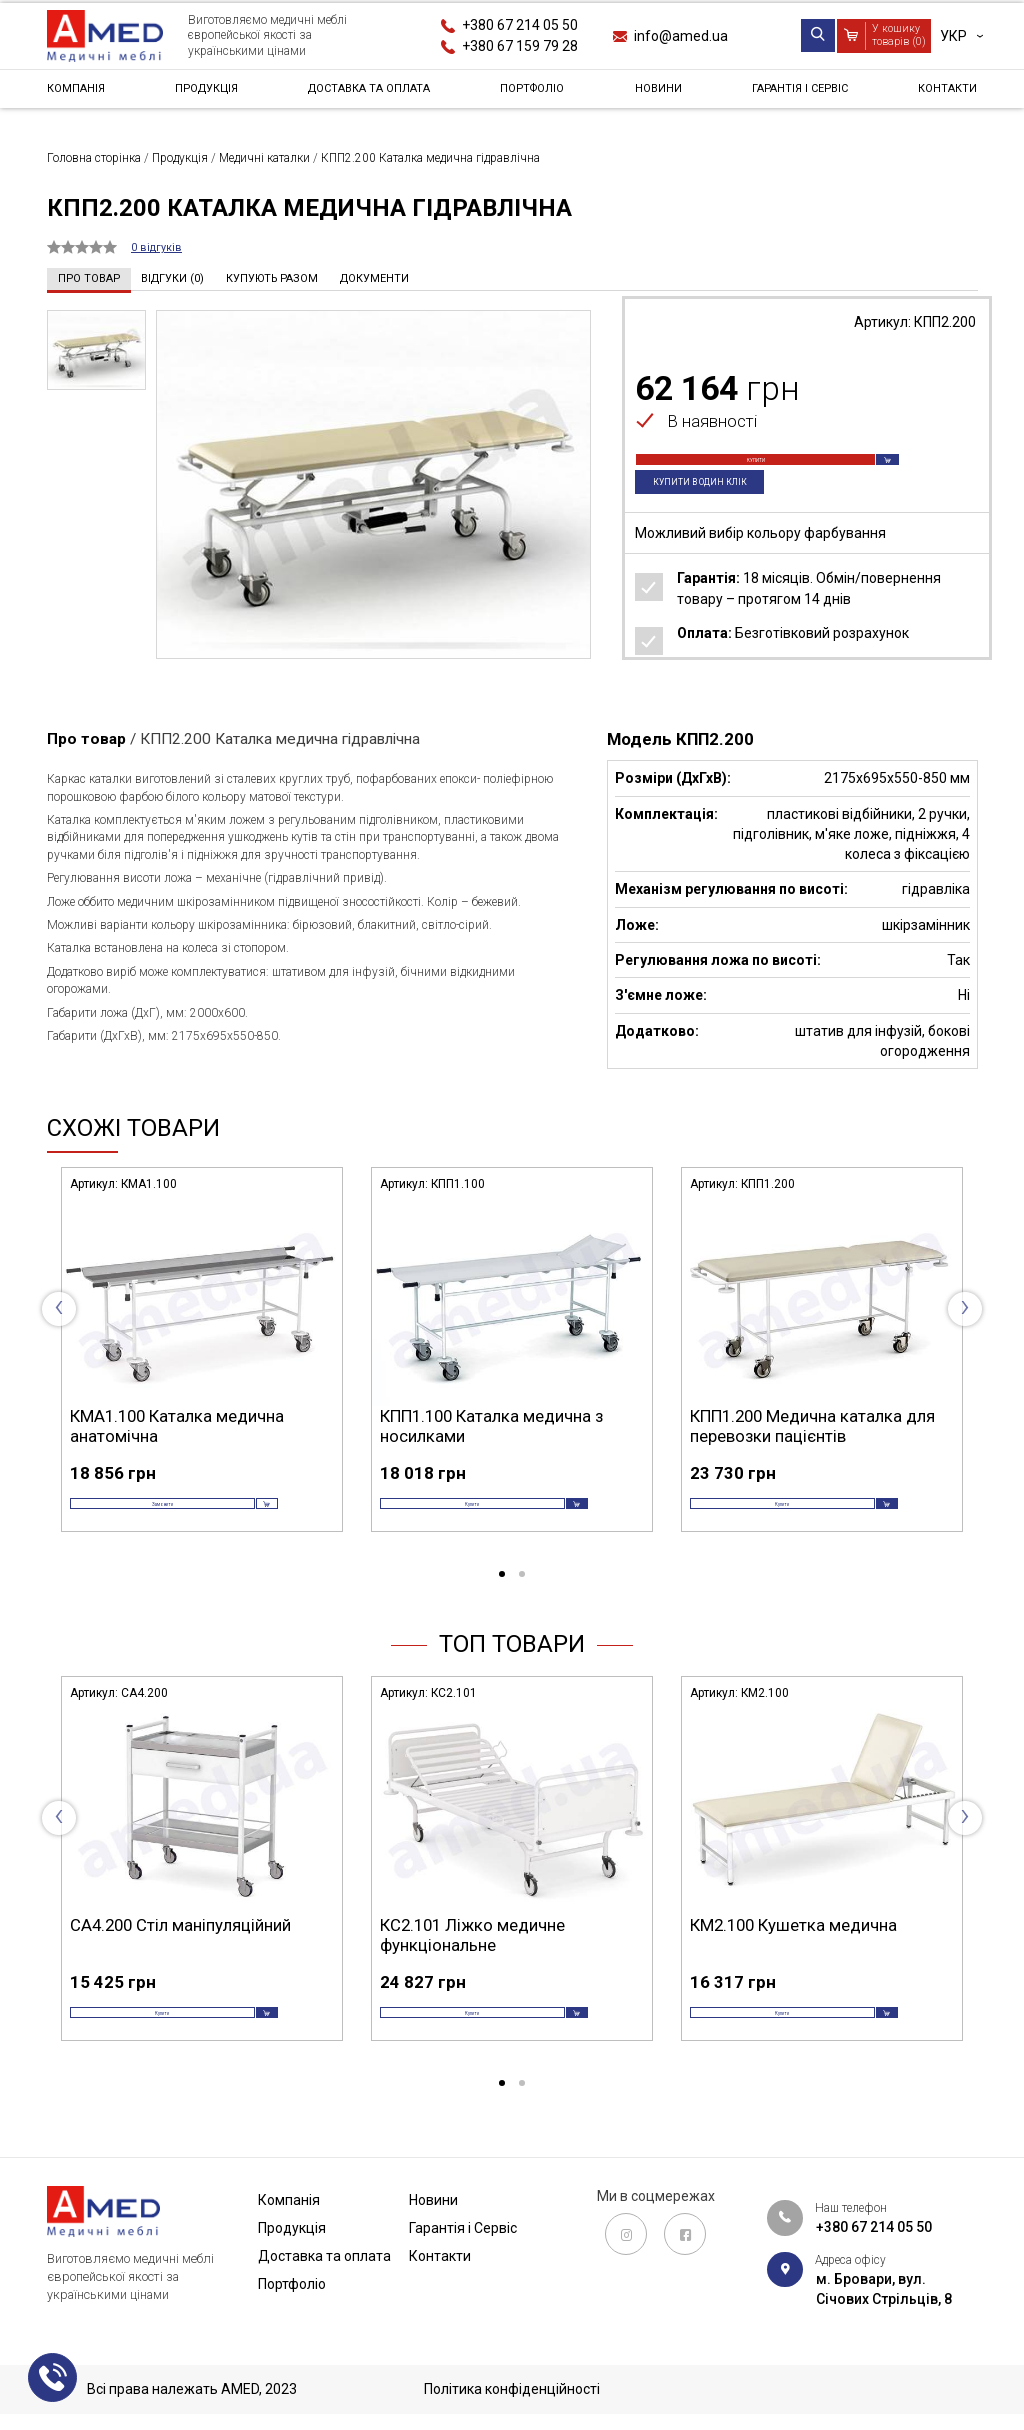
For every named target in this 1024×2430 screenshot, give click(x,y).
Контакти (940, 94)
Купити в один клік (715, 509)
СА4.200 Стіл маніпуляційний (180, 1949)
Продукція (205, 94)
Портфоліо (541, 94)
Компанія (82, 94)
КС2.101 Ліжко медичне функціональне (472, 1959)
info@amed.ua (681, 36)
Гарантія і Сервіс (795, 94)
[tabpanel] (202, 1368)
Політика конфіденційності (512, 2390)
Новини (658, 94)
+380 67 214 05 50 (520, 25)
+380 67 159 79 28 (520, 46)
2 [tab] (522, 1599)
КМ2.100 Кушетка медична (793, 1949)
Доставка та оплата (373, 94)
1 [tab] (502, 1599)
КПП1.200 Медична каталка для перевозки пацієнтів (812, 1425)
